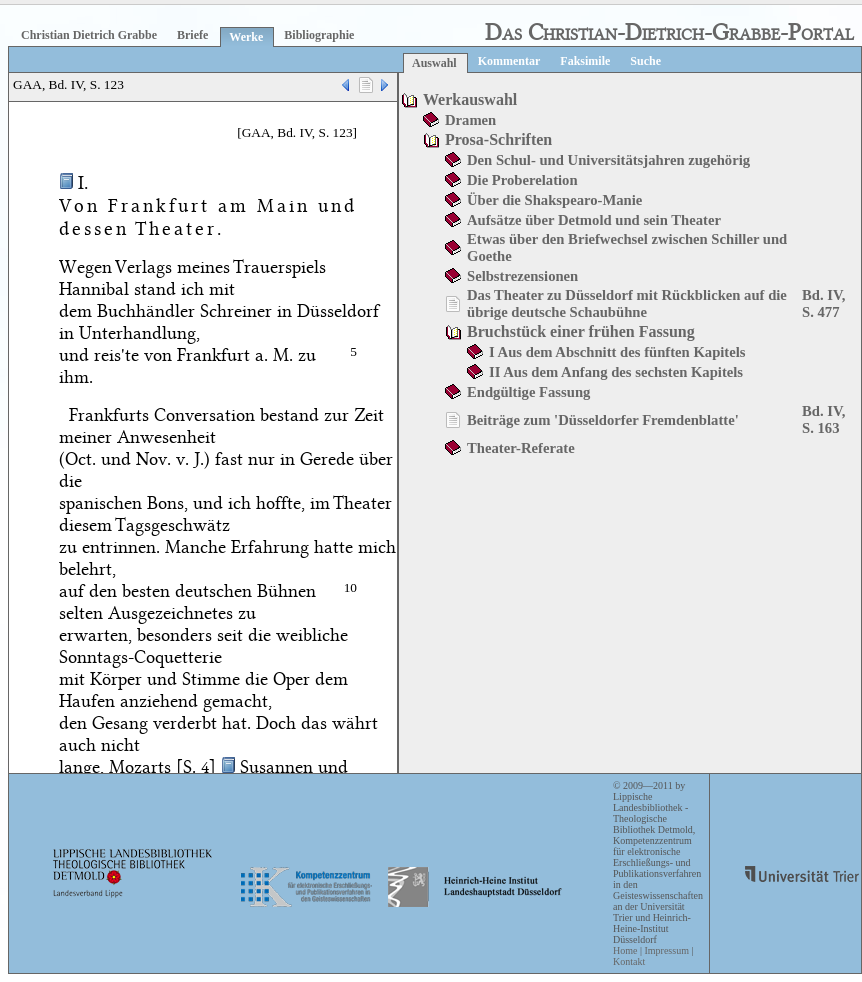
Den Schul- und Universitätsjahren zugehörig (608, 160)
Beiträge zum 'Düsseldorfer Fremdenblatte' (603, 420)
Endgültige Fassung (528, 392)
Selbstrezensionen (522, 276)
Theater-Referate (521, 448)
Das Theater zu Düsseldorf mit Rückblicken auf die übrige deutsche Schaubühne (627, 303)
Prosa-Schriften (498, 139)
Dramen (470, 120)
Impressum (666, 950)
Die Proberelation (522, 180)
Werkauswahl (470, 99)
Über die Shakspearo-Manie (554, 200)
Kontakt (629, 961)
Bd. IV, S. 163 (823, 419)
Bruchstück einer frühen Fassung (581, 331)
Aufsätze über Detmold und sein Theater (594, 220)
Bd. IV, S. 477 (823, 303)
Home (625, 950)
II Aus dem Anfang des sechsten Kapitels (616, 372)
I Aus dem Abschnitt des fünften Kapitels (617, 352)
